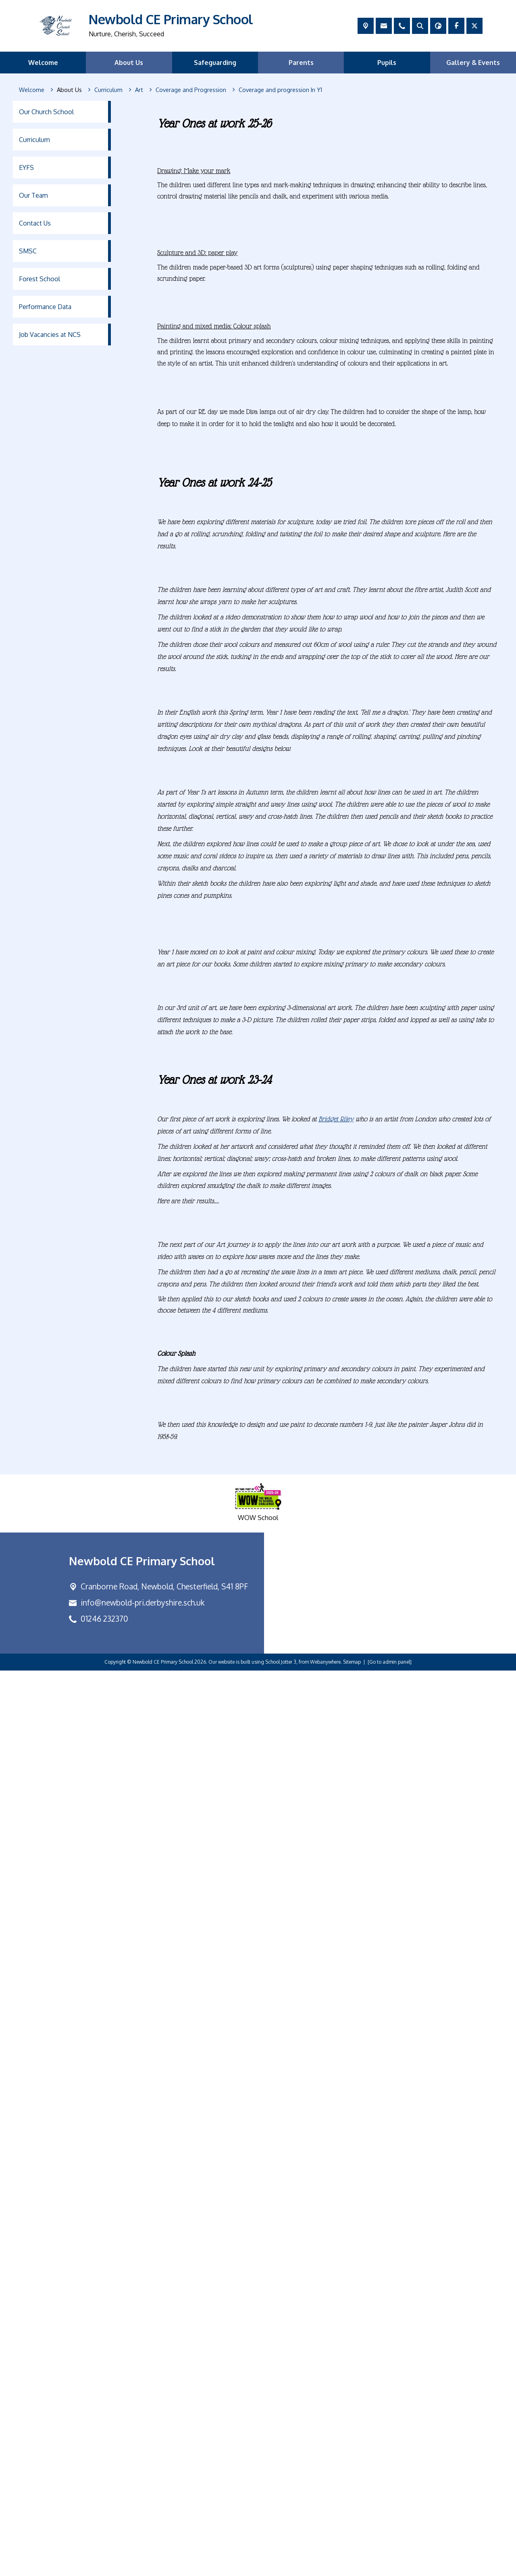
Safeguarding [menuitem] (215, 63)
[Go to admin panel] (390, 2567)
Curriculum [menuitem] (34, 140)
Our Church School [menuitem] (46, 112)
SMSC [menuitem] (28, 251)
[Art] (139, 90)
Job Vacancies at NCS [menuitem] (50, 334)
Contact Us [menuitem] (35, 223)
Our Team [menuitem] (33, 195)
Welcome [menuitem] (43, 63)
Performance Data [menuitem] (45, 307)
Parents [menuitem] (301, 63)
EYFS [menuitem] (26, 167)
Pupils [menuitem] (386, 63)
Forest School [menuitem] (39, 279)
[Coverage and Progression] (191, 90)
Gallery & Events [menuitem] (473, 63)
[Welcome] (31, 90)
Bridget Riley (336, 2024)
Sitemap (352, 2567)
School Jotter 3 (280, 2567)
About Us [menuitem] (128, 63)
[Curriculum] (108, 90)
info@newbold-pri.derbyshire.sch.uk (142, 2508)
